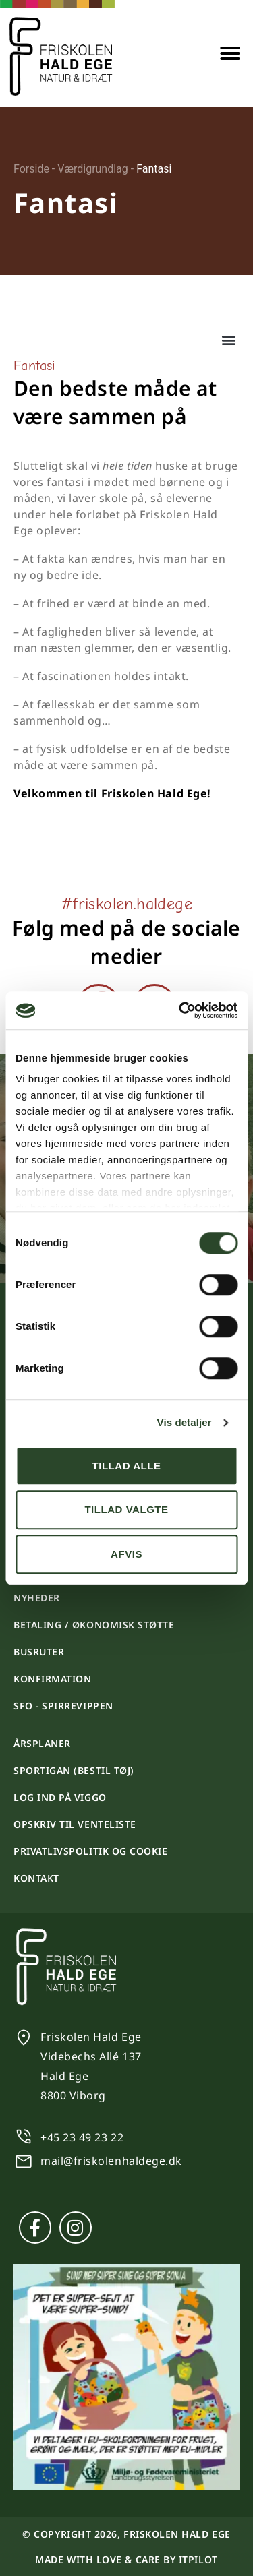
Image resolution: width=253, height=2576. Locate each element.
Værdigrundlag (92, 168)
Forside (31, 168)
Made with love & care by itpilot (126, 2559)
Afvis (126, 1554)
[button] (230, 53)
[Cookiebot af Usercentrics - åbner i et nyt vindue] (180, 1010)
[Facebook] (35, 2227)
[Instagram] (75, 2227)
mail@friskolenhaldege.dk (111, 2160)
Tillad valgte (126, 1509)
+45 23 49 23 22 (81, 2137)
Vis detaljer (184, 1422)
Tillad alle (126, 1465)
